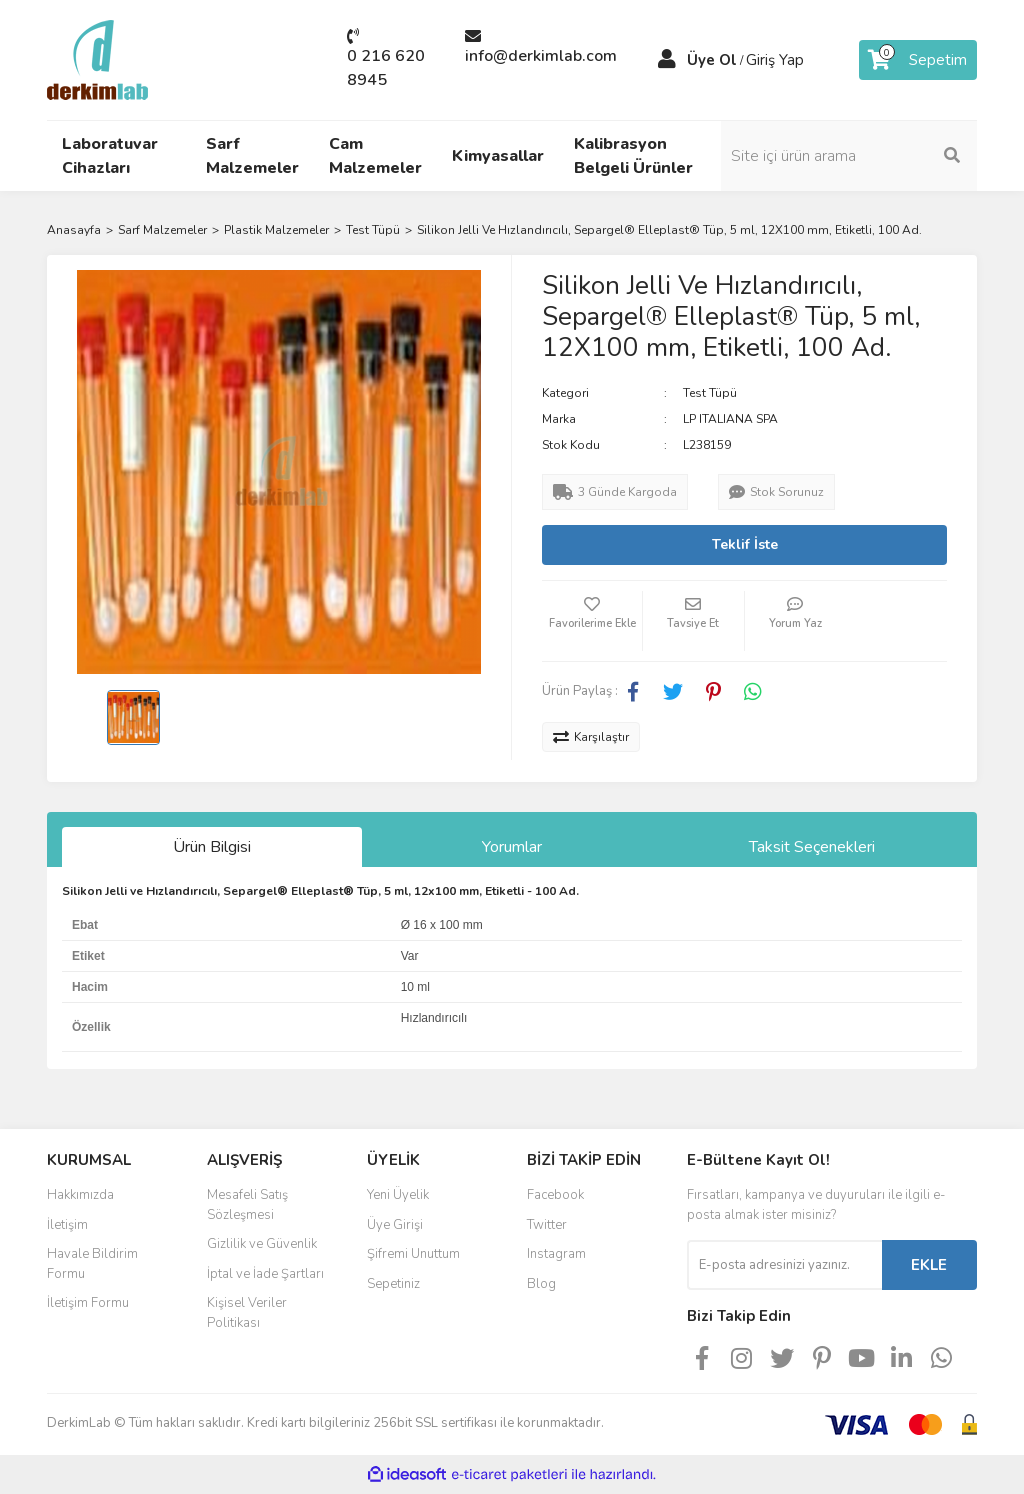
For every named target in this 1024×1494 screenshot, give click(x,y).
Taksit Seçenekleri (812, 847)
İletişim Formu (88, 1303)
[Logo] (97, 59)
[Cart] (918, 60)
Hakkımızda (80, 1195)
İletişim (67, 1225)
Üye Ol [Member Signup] (712, 60)
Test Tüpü (710, 393)
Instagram (556, 1254)
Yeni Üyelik (398, 1195)
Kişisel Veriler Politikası (247, 1313)
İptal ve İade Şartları (265, 1274)
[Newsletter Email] (784, 1265)
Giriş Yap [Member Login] (775, 60)
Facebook (555, 1195)
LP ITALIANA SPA (730, 419)
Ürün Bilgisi (212, 847)
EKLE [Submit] (929, 1265)
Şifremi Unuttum (413, 1254)
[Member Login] (667, 60)
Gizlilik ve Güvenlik (262, 1244)
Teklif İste (745, 544)
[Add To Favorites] (592, 621)
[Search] (872, 156)
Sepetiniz (393, 1284)
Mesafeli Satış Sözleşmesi (247, 1205)
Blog (541, 1284)
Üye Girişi (395, 1225)
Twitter (547, 1225)
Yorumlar (512, 847)
